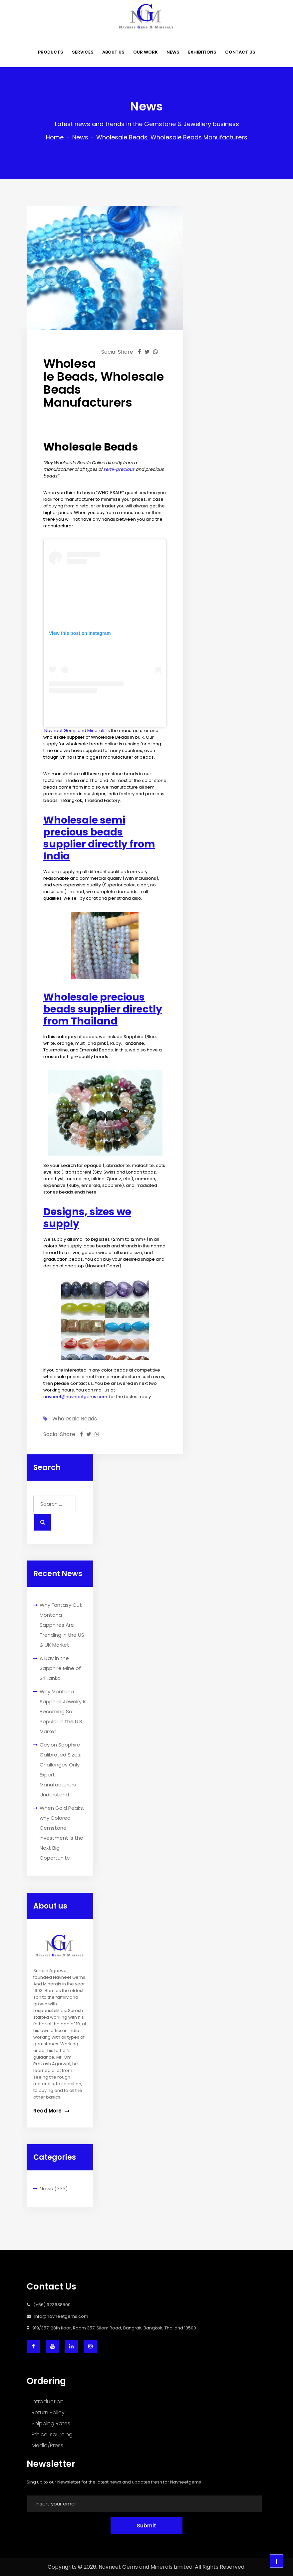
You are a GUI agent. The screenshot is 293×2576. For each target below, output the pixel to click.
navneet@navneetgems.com (75, 1396)
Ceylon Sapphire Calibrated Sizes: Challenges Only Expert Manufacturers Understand (60, 1769)
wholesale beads (74, 1418)
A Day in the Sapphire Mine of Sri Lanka (60, 1668)
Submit (146, 2525)
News (80, 137)
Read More (51, 2110)
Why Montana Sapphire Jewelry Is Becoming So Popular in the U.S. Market (63, 1711)
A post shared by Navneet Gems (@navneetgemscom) (105, 715)
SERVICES (83, 52)
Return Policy (48, 2412)
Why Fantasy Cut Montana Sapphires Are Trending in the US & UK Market (62, 1624)
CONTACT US (240, 52)
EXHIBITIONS (202, 52)
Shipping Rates (51, 2423)
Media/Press (47, 2445)
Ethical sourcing (52, 2434)
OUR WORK (145, 52)
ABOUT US (113, 52)
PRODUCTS (50, 52)
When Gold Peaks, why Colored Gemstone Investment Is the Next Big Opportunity (62, 1832)
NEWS (172, 52)
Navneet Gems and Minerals (75, 730)
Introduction (48, 2401)
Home (55, 137)
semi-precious (119, 469)
